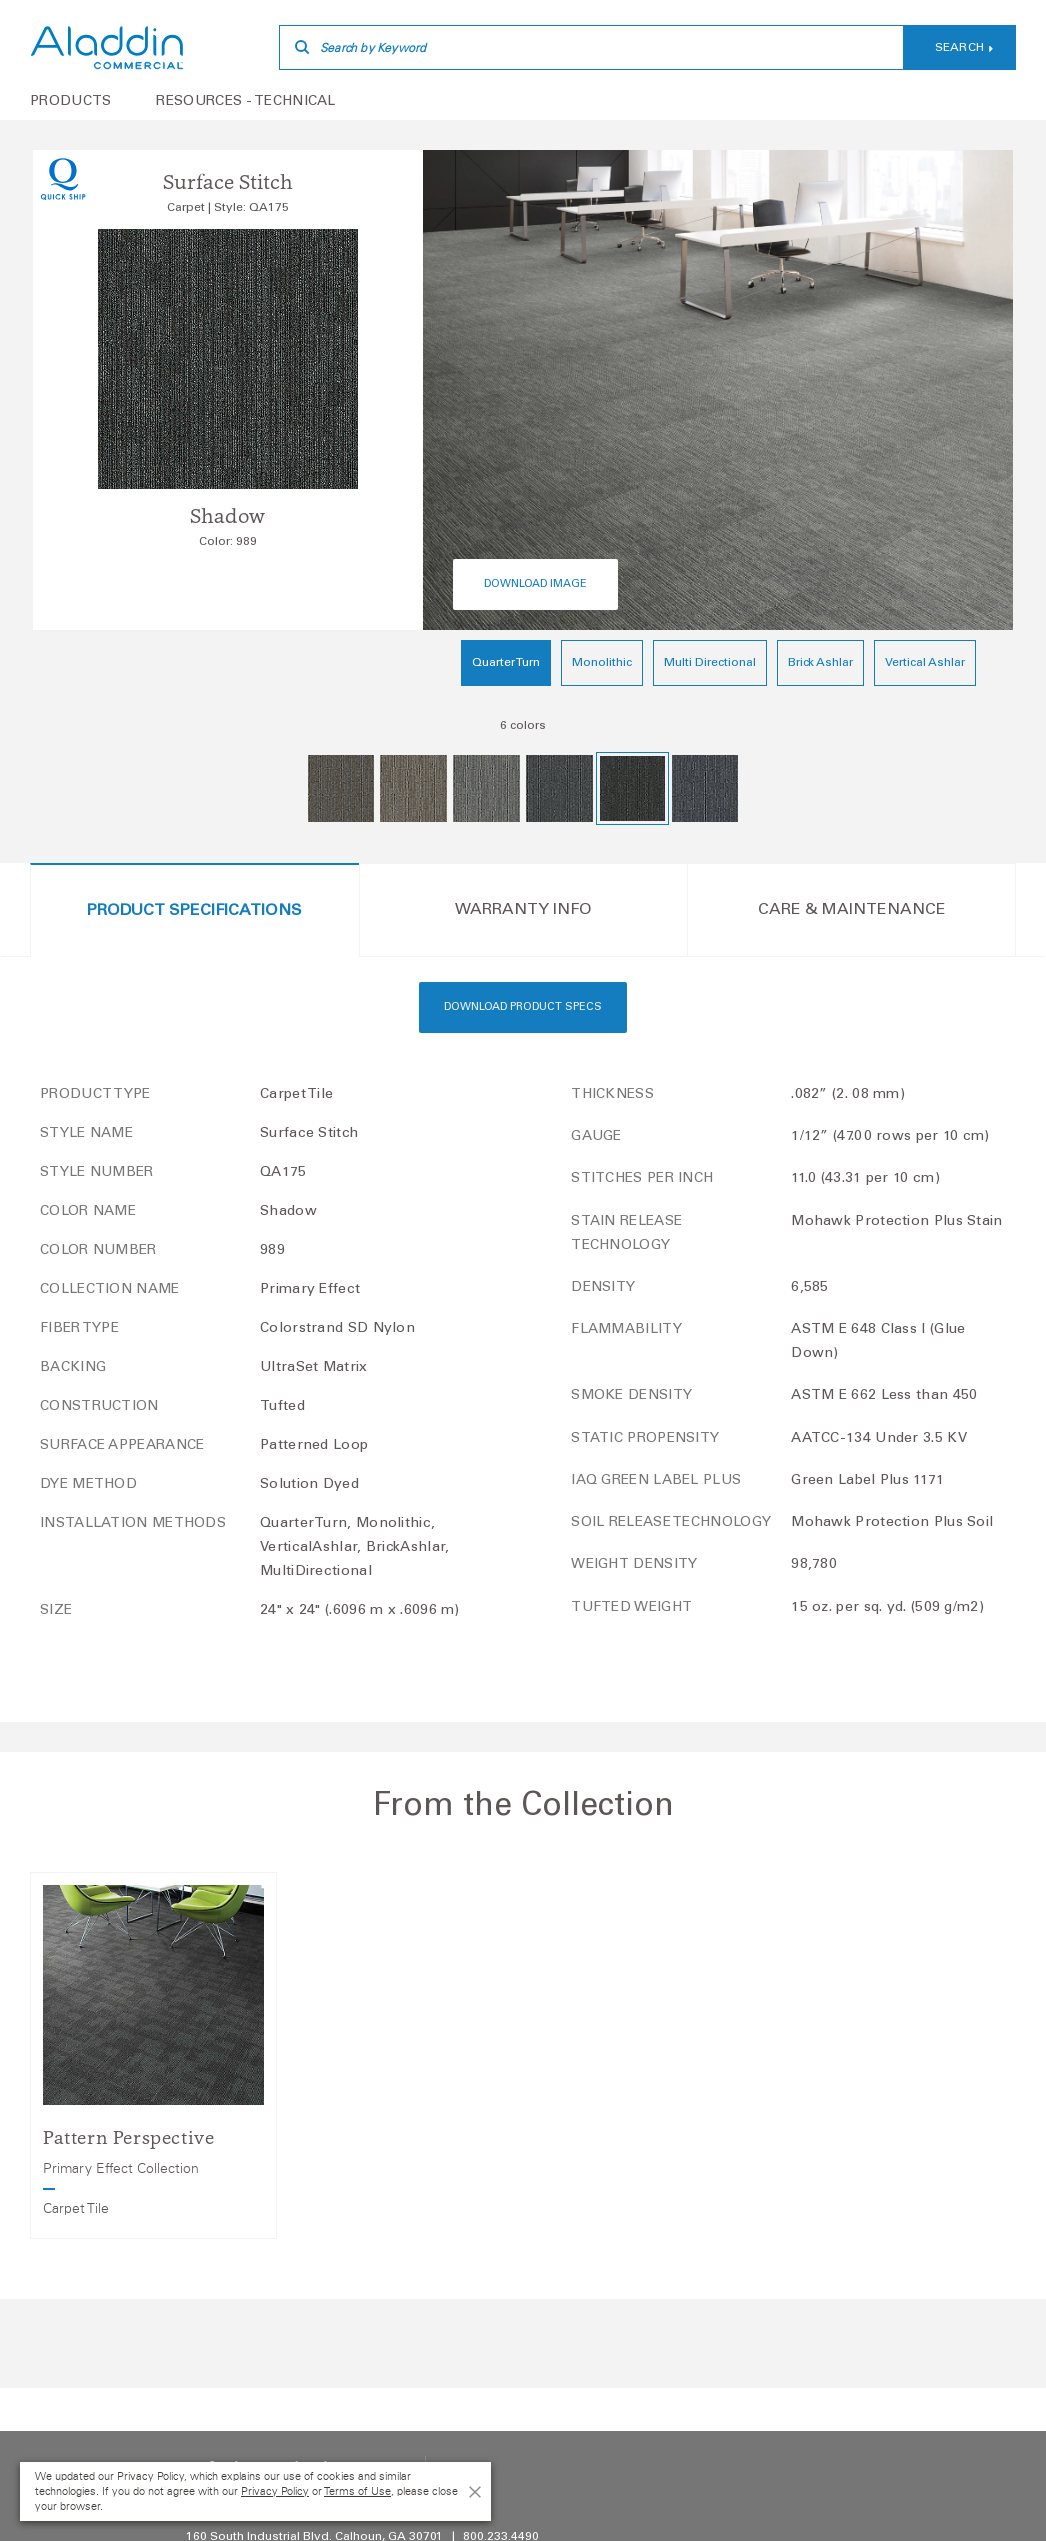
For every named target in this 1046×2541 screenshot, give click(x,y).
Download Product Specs (523, 1007)
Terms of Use (357, 2491)
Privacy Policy (275, 2491)
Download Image (535, 584)
